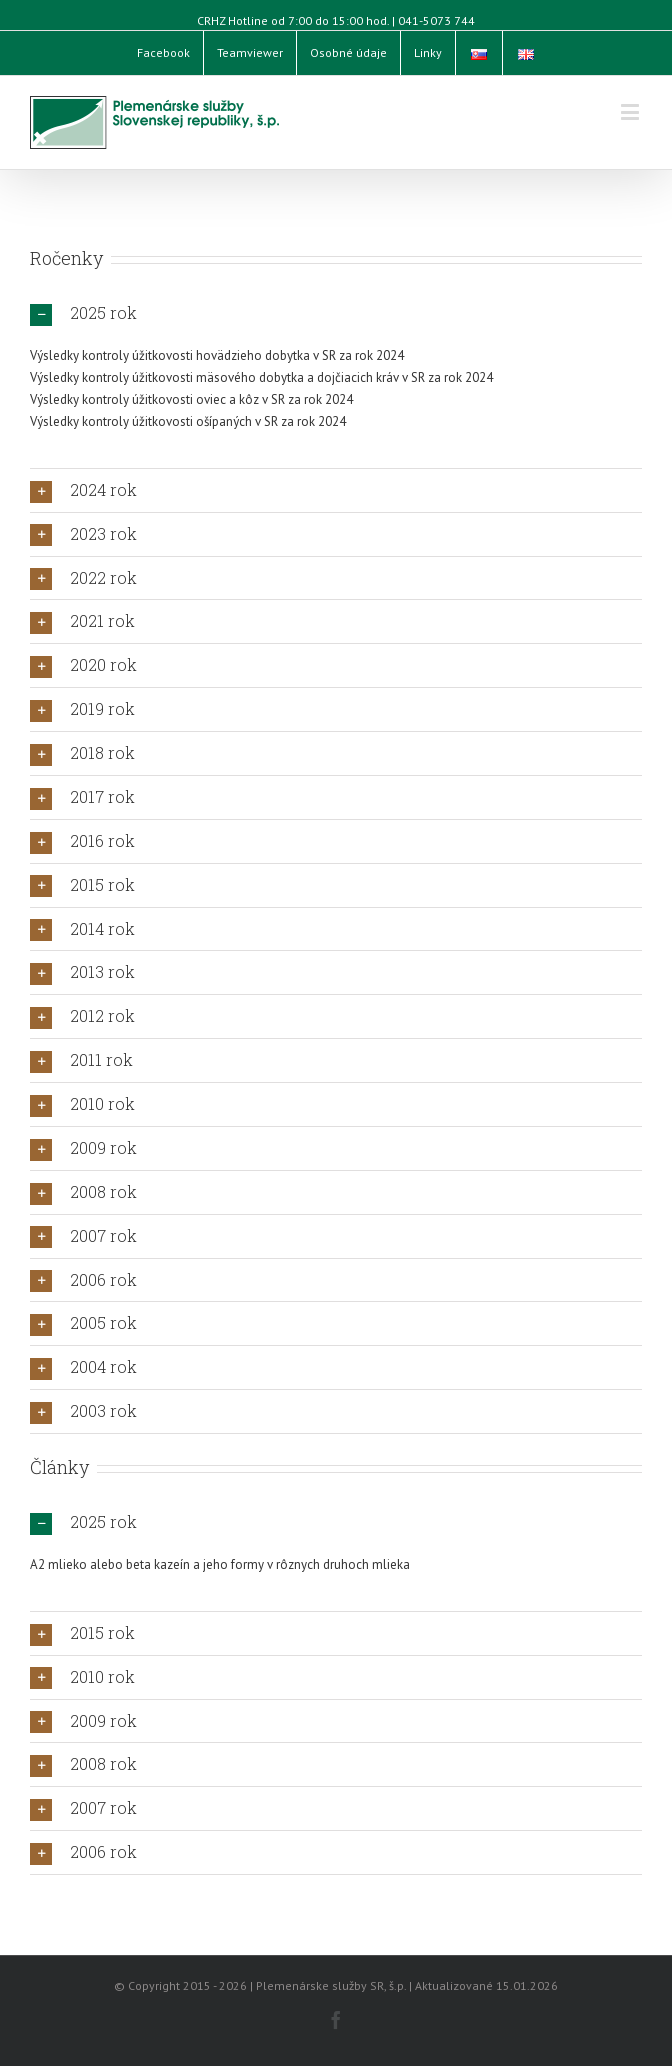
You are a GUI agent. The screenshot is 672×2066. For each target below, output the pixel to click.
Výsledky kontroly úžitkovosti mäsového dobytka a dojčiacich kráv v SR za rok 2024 (261, 377)
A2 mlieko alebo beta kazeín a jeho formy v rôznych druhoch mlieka (220, 1564)
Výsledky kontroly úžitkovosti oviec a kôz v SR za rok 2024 (191, 399)
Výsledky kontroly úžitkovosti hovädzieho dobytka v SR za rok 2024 (217, 355)
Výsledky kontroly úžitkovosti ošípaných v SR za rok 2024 (188, 421)
